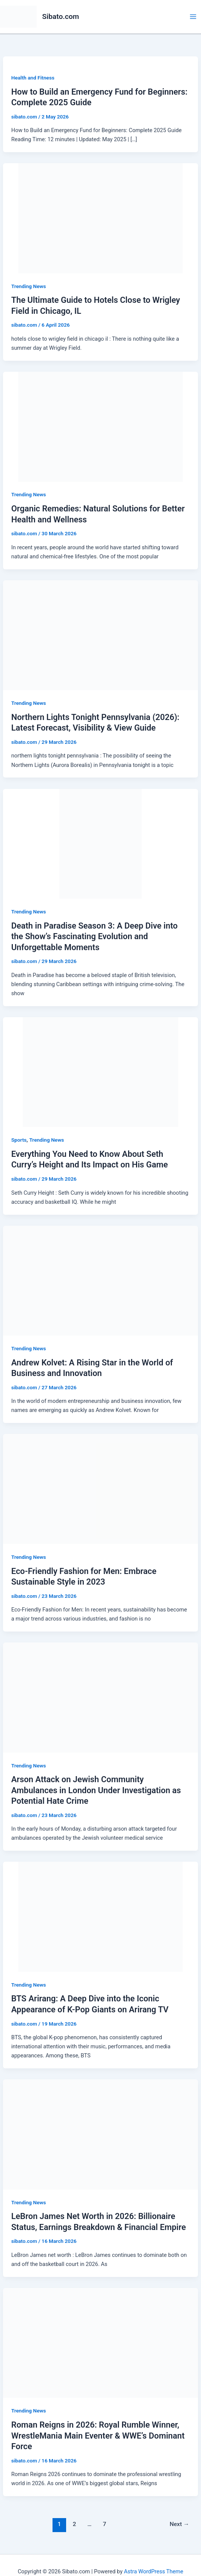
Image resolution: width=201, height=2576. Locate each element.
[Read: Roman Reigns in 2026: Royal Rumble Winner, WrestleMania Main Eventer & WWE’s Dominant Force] (100, 2342)
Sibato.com (60, 16)
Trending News (28, 286)
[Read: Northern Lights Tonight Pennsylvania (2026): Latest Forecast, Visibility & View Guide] (100, 634)
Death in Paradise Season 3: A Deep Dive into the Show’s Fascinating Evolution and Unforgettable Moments (94, 936)
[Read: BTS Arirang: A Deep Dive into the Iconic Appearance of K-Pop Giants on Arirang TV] (100, 1916)
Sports (19, 1140)
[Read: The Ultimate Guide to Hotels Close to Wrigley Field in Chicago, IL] (100, 217)
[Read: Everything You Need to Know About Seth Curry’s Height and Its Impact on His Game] (100, 1071)
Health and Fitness (32, 78)
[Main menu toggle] (193, 17)
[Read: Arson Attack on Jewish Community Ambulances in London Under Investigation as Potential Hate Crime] (100, 1697)
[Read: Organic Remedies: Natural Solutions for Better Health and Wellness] (100, 426)
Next (179, 2524)
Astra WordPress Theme (153, 2571)
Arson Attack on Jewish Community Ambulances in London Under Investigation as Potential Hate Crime (96, 1790)
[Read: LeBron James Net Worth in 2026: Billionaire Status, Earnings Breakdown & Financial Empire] (100, 2133)
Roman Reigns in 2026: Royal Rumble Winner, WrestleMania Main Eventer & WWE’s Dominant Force (98, 2435)
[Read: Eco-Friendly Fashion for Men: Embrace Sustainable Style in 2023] (100, 1488)
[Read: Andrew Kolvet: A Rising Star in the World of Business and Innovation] (100, 1280)
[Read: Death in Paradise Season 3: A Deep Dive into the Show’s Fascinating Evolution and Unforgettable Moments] (100, 843)
